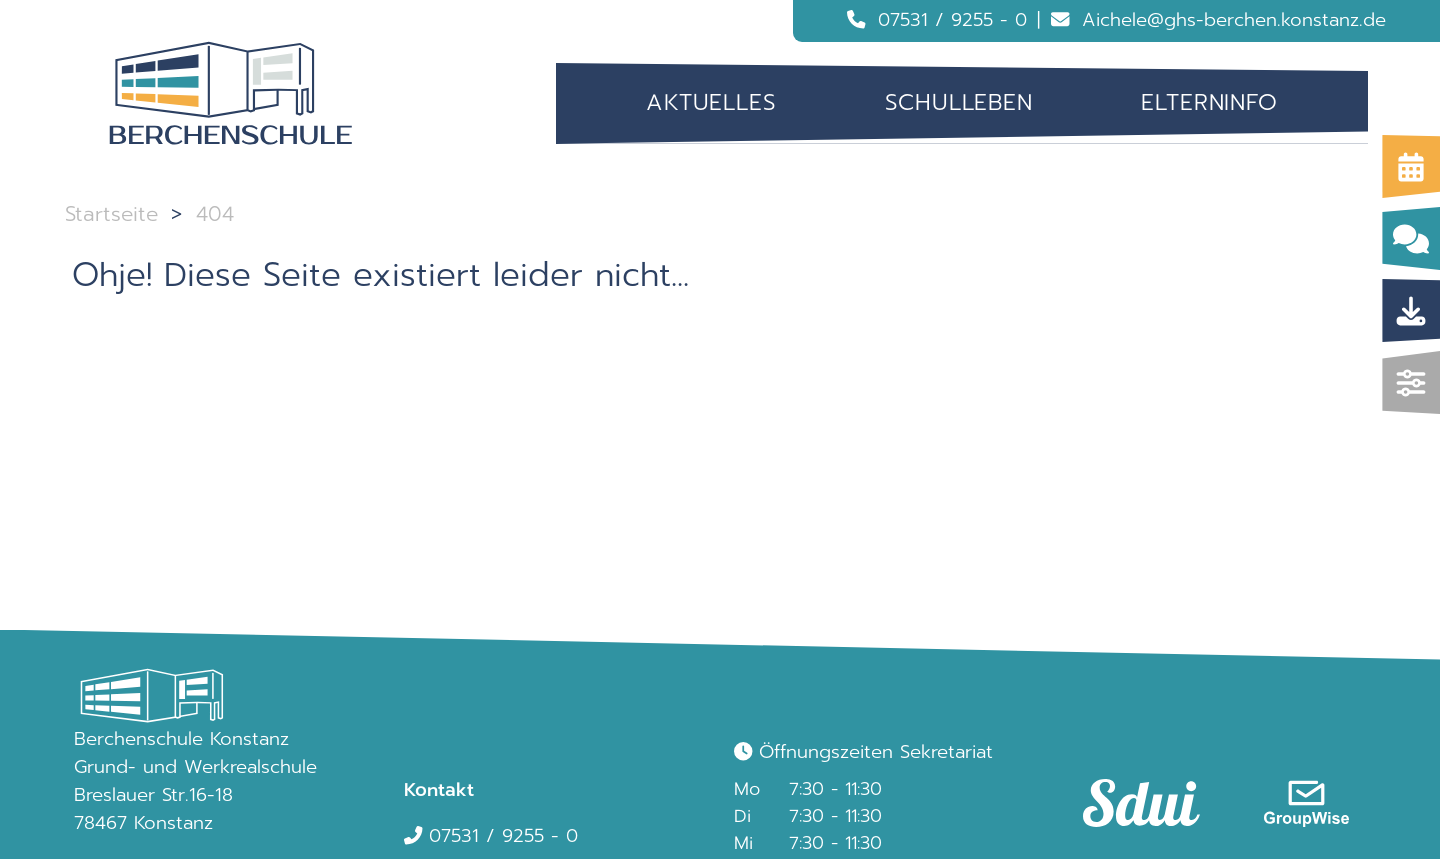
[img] (1411, 382)
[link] (1132, 784)
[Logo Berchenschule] (231, 94)
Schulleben (959, 102)
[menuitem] (711, 103)
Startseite (111, 214)
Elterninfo (1209, 102)
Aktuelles (711, 102)
